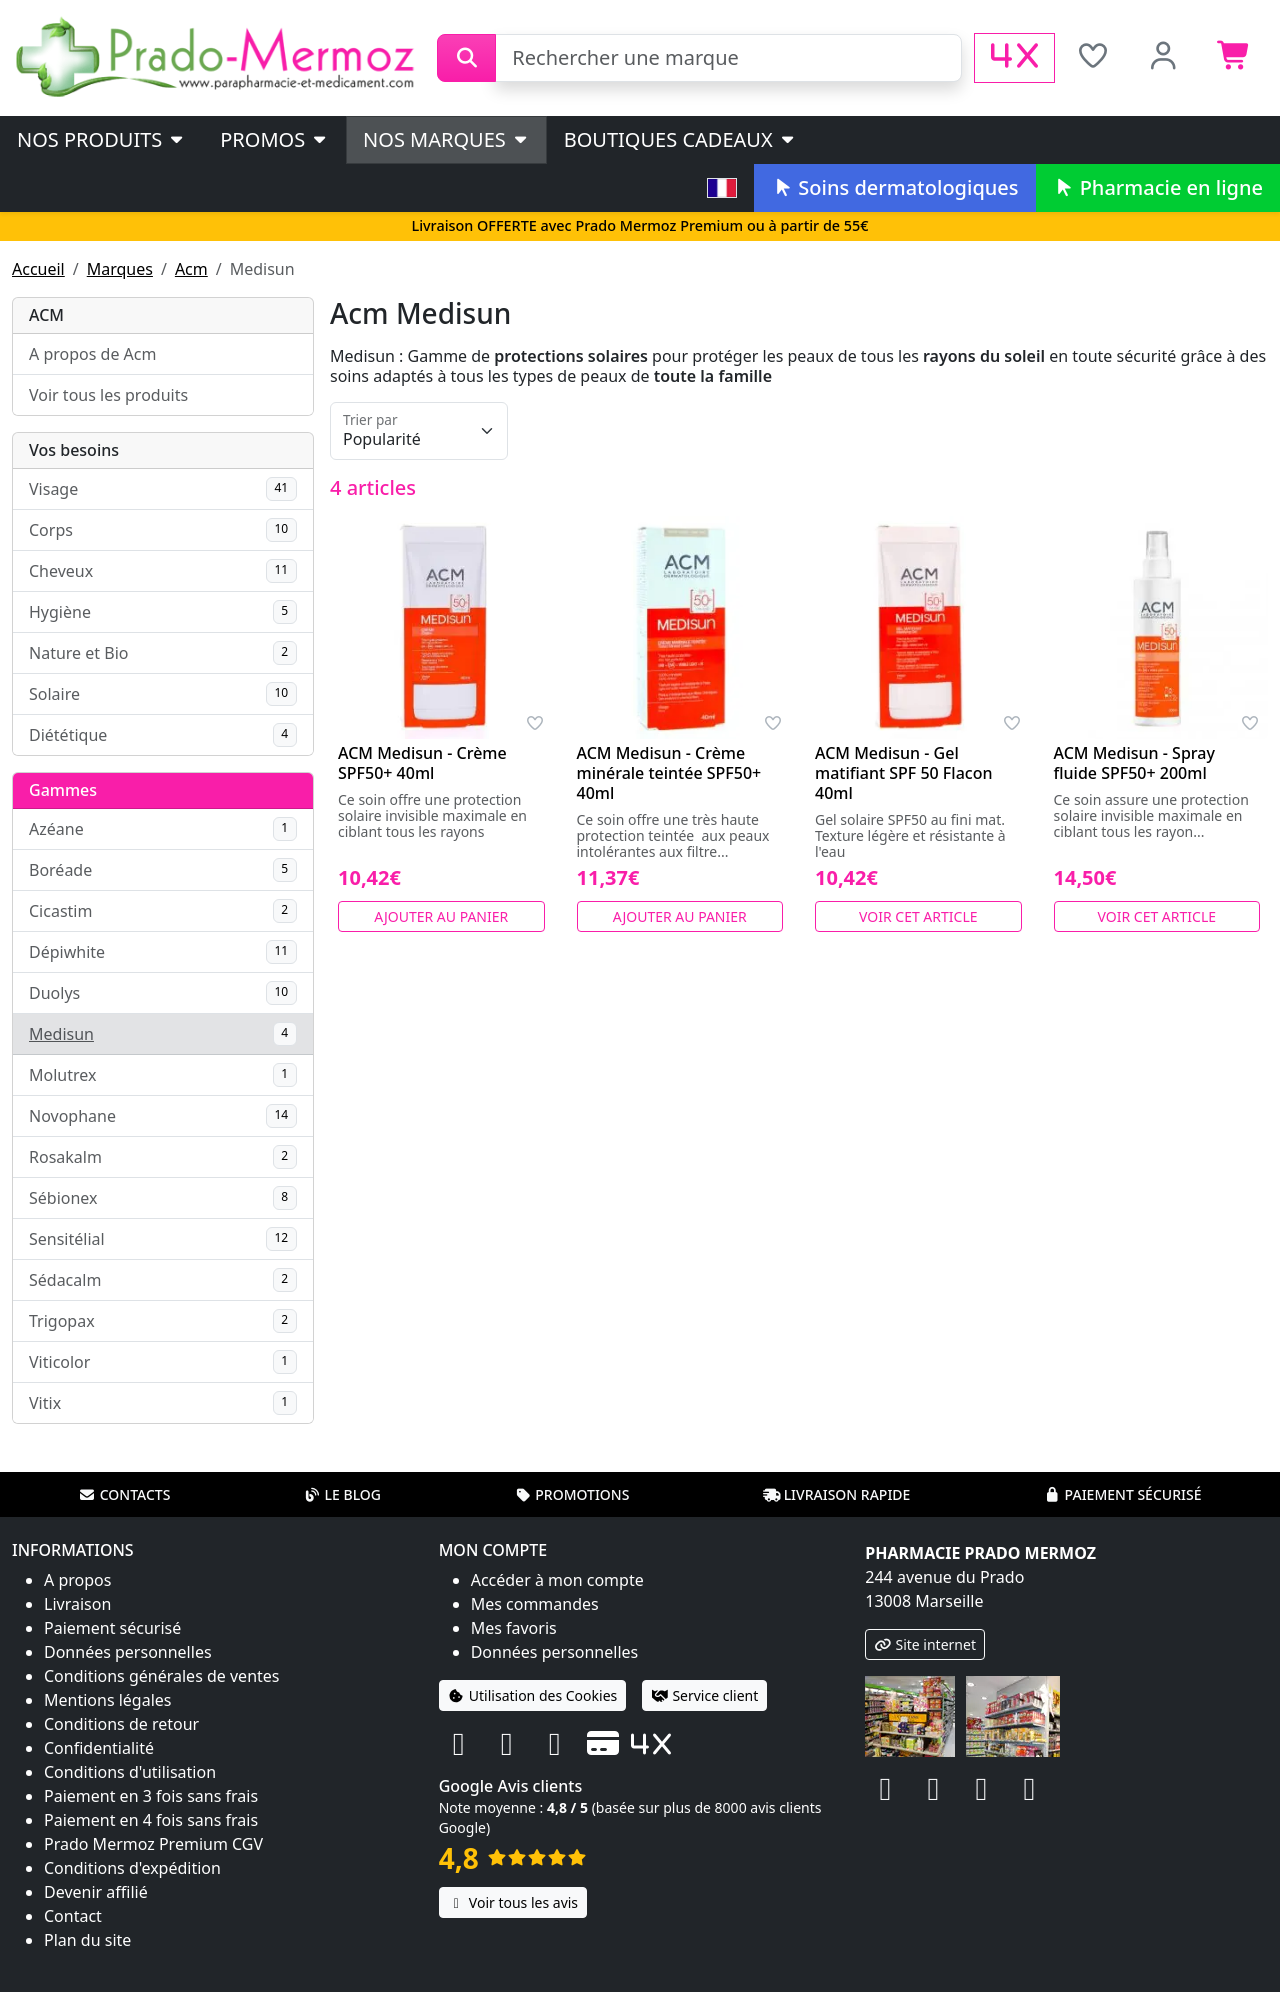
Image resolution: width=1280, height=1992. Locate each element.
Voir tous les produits (108, 395)
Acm (191, 269)
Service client (704, 1695)
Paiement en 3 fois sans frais (151, 1796)
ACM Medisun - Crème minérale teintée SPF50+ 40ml (669, 773)
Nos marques (446, 139)
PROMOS (274, 139)
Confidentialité (99, 1748)
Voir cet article (918, 916)
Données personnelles (128, 1652)
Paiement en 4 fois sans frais (151, 1820)
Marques (120, 269)
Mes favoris (514, 1628)
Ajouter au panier (441, 916)
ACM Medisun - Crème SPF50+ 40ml (422, 763)
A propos (77, 1580)
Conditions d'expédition (132, 1868)
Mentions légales (108, 1700)
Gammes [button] (63, 790)
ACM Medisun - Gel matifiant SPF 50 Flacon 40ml (903, 773)
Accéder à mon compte (557, 1580)
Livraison (77, 1604)
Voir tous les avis (513, 1902)
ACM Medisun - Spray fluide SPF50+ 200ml (1134, 763)
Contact (73, 1916)
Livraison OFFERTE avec (639, 225)
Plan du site (87, 1940)
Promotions (571, 1494)
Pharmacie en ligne (1158, 187)
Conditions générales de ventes (162, 1676)
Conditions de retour (121, 1724)
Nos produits (101, 139)
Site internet (925, 1644)
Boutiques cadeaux (680, 139)
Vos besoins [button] (74, 450)
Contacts (125, 1494)
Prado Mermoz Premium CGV (153, 1844)
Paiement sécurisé (1122, 1494)
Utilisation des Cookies (533, 1695)
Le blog (342, 1494)
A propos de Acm (92, 354)
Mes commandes (535, 1604)
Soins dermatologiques (894, 187)
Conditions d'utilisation (130, 1772)
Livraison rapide (837, 1494)
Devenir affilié (96, 1892)
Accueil (38, 269)
